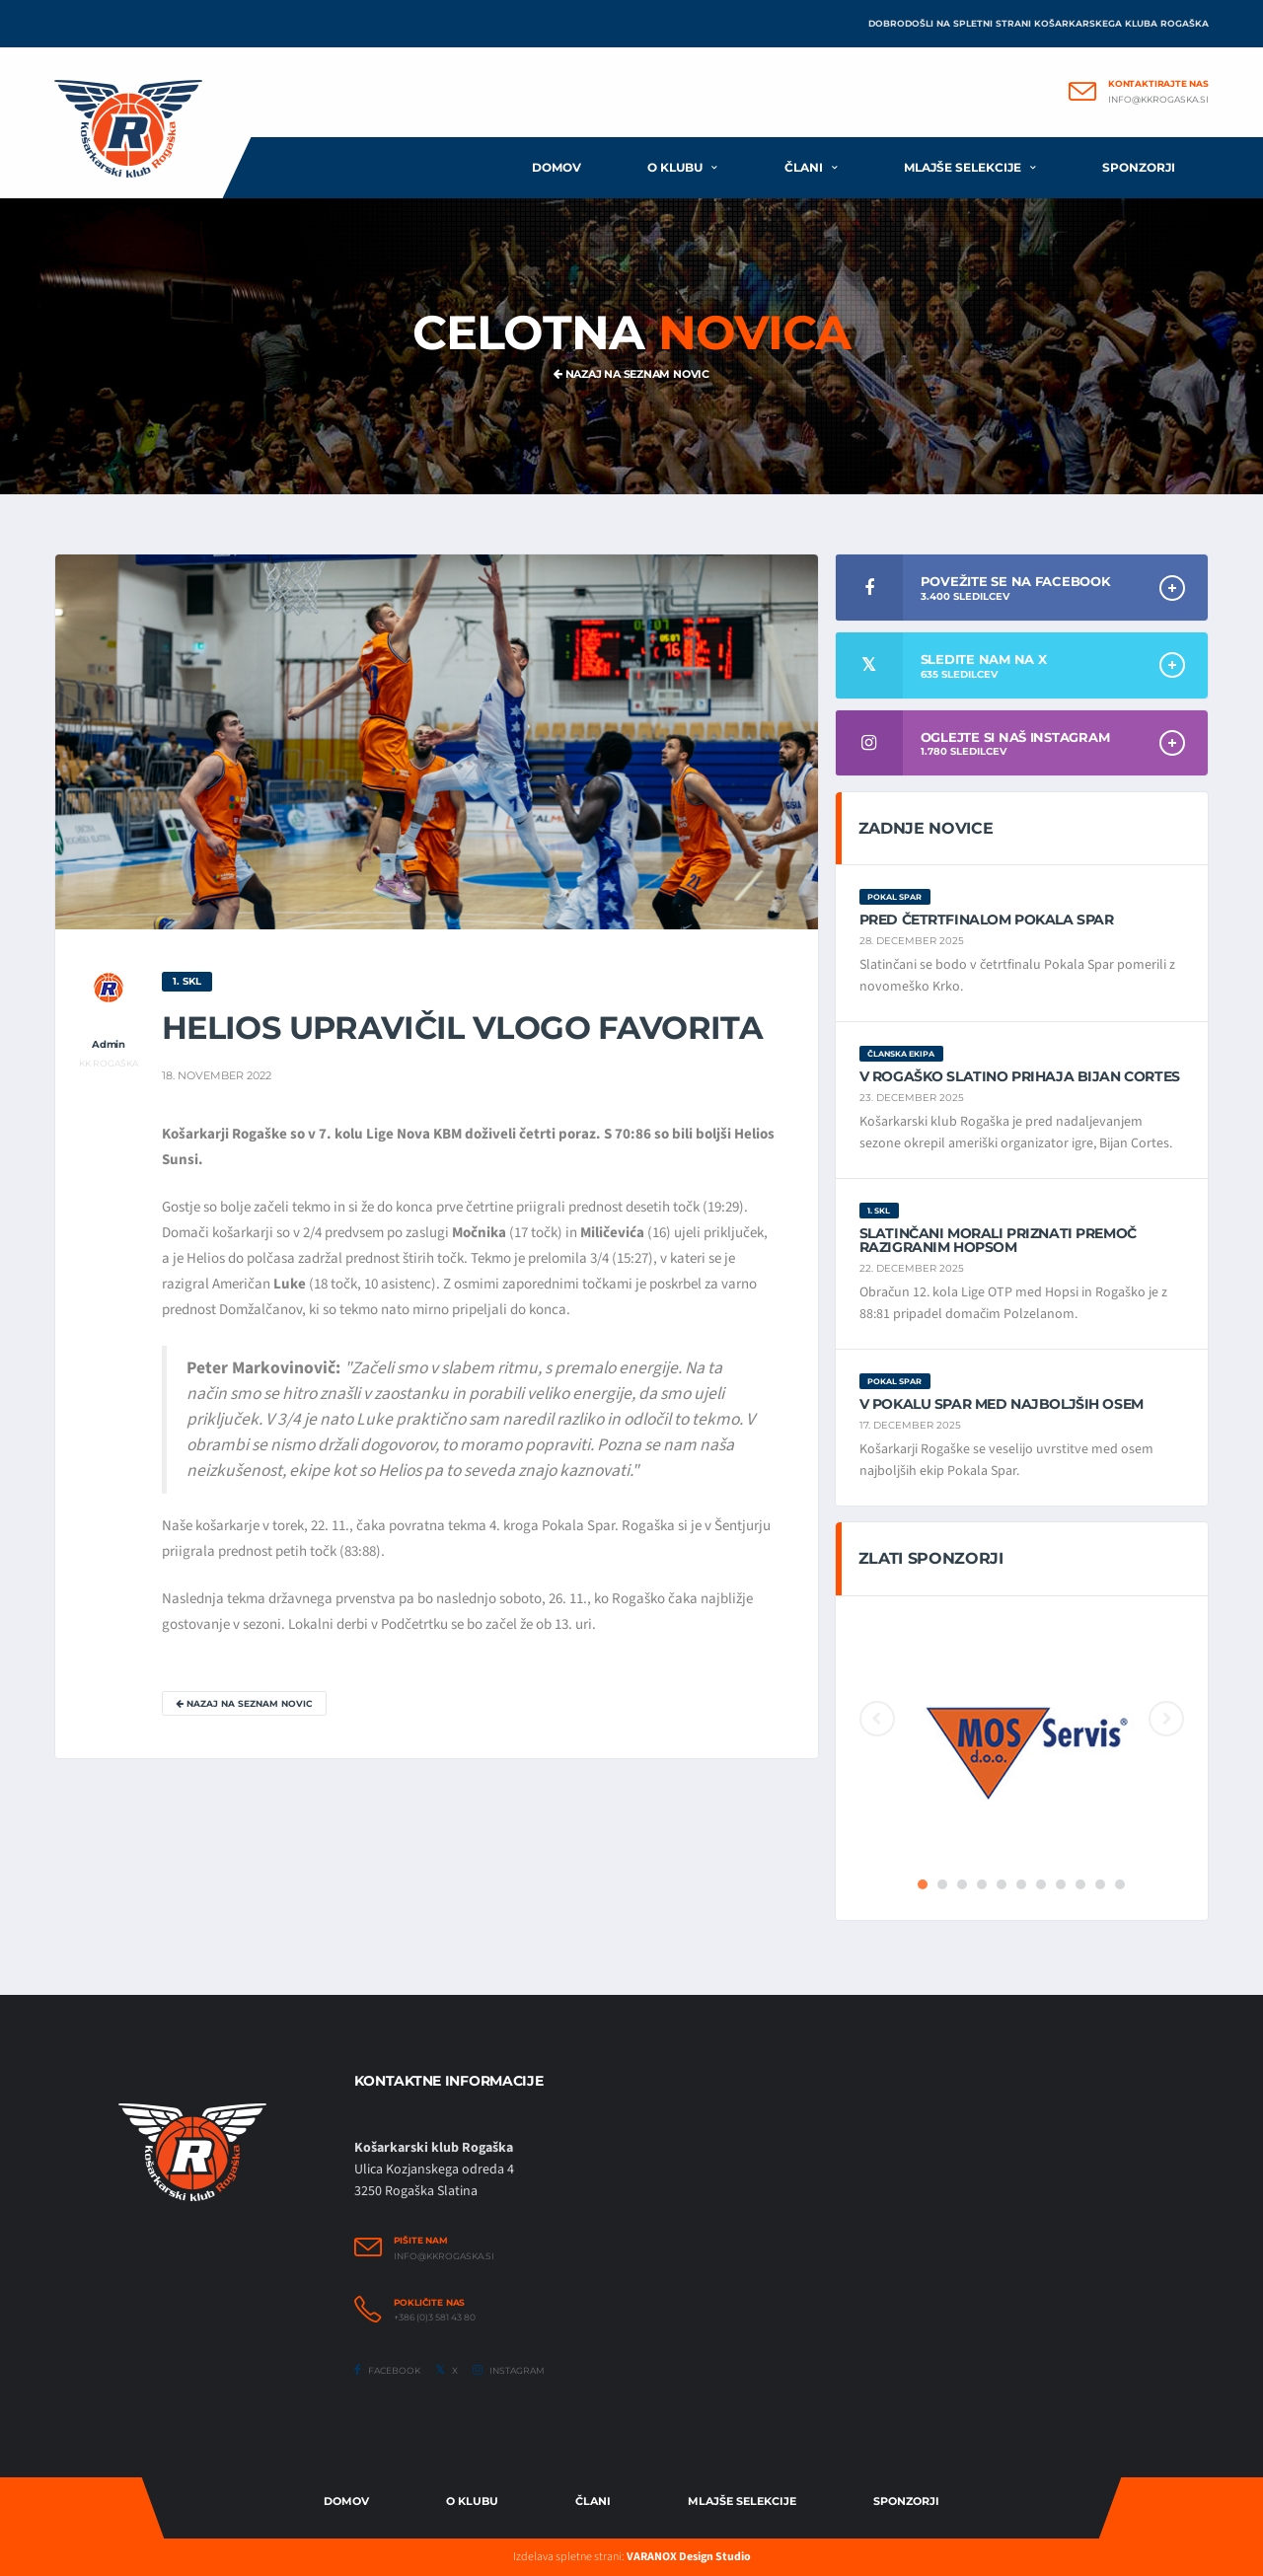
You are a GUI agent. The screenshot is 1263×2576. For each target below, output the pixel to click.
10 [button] (1100, 1884)
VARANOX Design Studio (689, 2556)
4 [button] (982, 1884)
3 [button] (962, 1884)
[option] (1021, 1743)
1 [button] (923, 1884)
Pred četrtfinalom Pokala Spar (986, 919)
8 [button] (1061, 1884)
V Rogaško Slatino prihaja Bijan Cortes (1019, 1076)
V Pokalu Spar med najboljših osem (1001, 1404)
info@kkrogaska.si (1158, 100)
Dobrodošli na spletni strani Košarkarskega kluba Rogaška (1038, 23)
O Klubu (472, 2501)
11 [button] (1120, 1884)
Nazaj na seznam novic (631, 374)
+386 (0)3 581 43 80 (435, 2317)
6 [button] (1021, 1884)
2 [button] (942, 1884)
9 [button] (1080, 1884)
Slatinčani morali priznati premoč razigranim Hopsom (998, 1240)
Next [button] (1166, 1718)
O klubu (675, 167)
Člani (803, 167)
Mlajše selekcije (962, 167)
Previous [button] (877, 1718)
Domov (556, 167)
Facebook (387, 2370)
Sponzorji (1138, 167)
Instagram (509, 2370)
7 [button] (1041, 1884)
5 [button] (1001, 1884)
